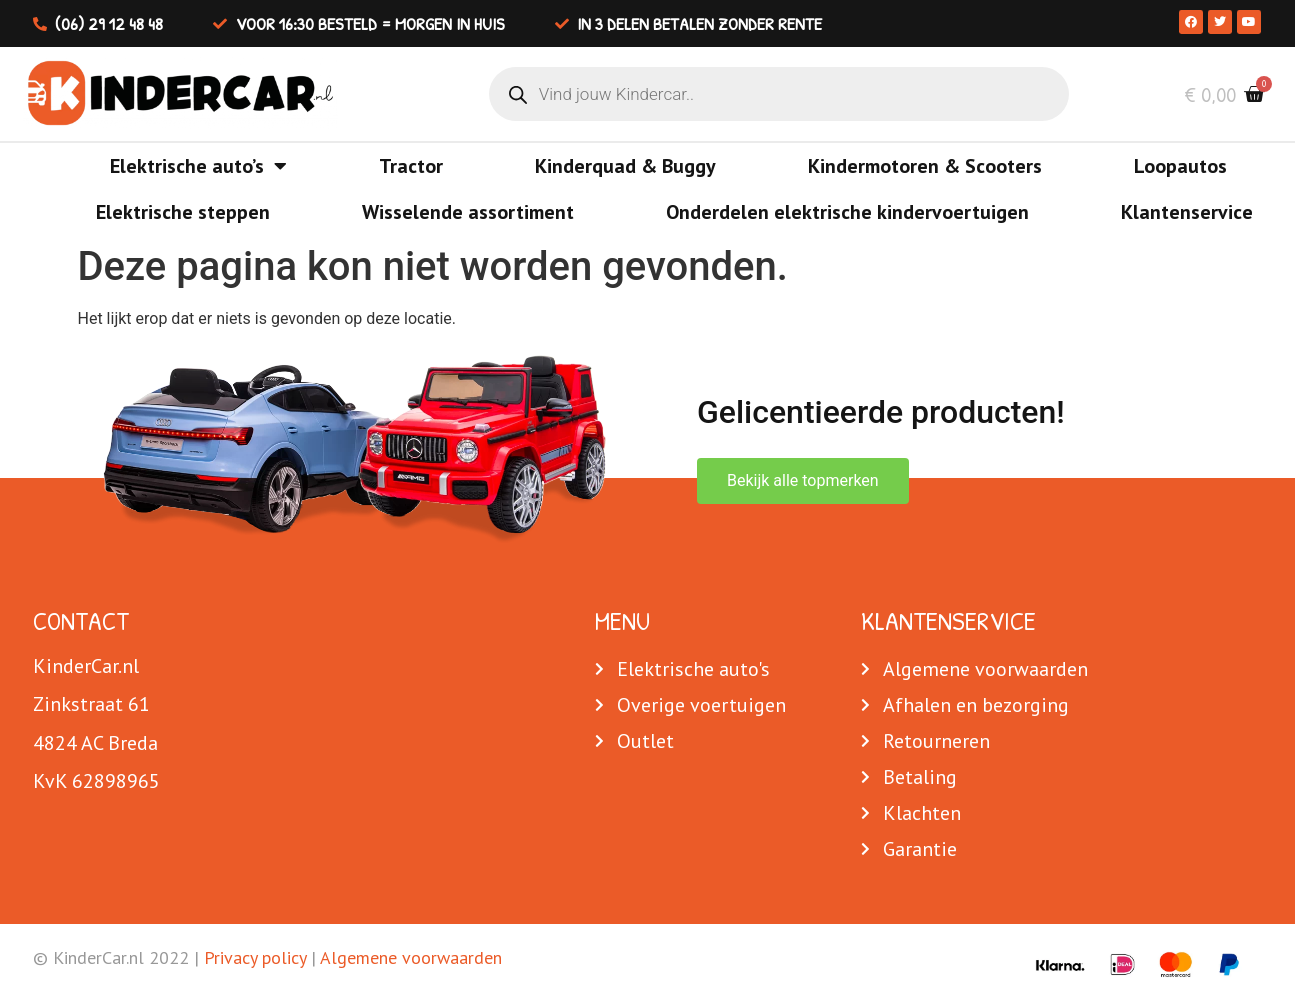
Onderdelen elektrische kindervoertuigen (847, 212)
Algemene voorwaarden (411, 957)
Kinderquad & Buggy (625, 166)
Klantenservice (1187, 212)
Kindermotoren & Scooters (925, 166)
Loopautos (1180, 166)
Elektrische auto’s (198, 166)
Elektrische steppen (183, 212)
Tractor (411, 166)
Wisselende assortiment (468, 212)
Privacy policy (255, 957)
